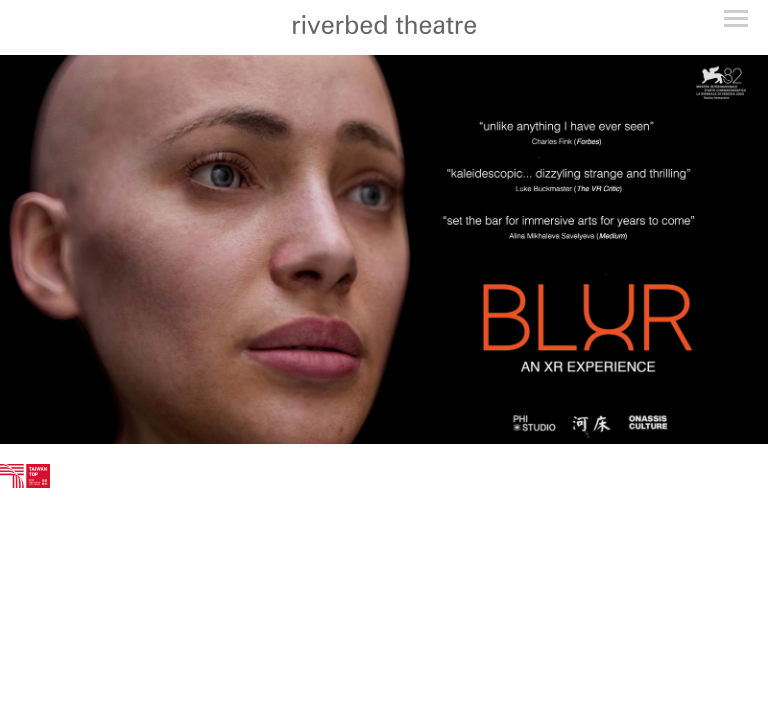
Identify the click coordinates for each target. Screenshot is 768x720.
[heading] (384, 27)
